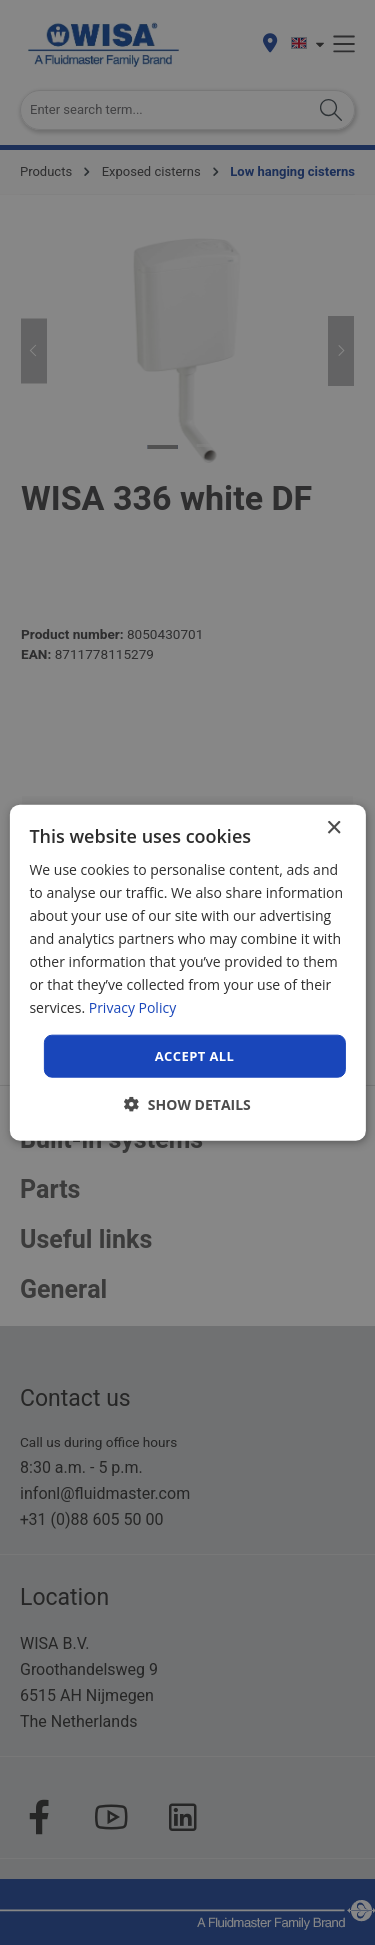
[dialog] (187, 972)
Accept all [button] (195, 1055)
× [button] (333, 827)
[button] (187, 1104)
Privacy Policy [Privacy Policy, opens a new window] (132, 1007)
